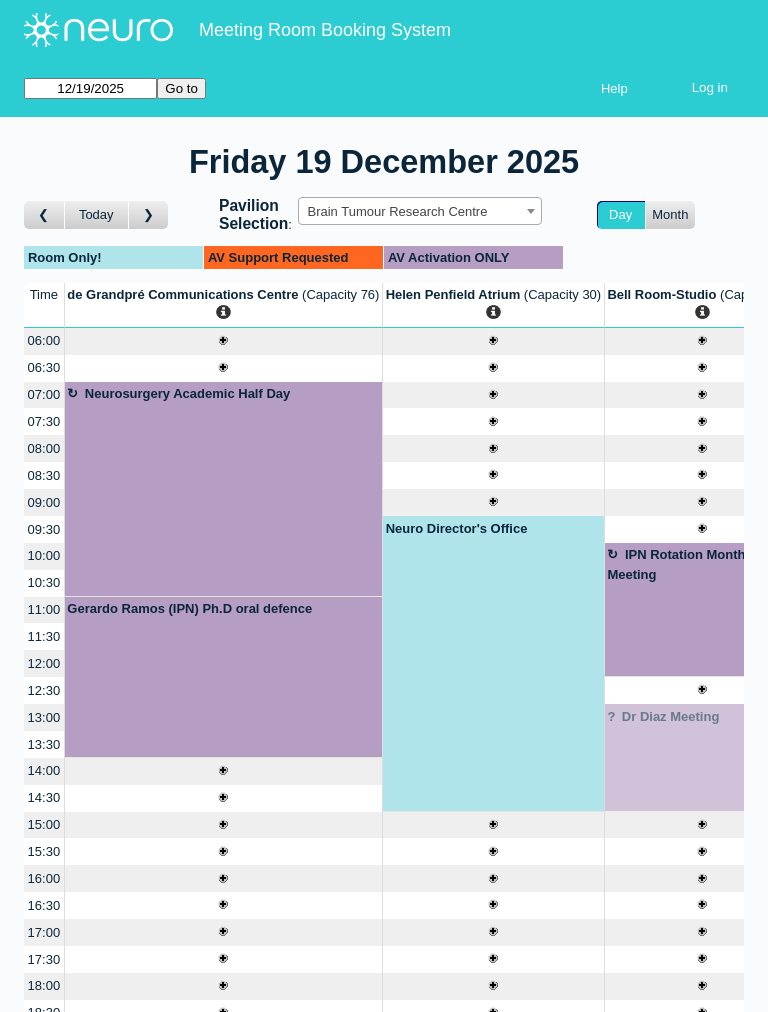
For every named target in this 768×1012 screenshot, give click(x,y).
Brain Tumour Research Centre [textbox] (397, 211)
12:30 (44, 690)
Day (620, 214)
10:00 (44, 555)
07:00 (44, 394)
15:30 (44, 851)
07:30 (44, 421)
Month (670, 214)
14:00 (44, 770)
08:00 (44, 448)
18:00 (44, 985)
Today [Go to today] (96, 214)
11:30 (44, 636)
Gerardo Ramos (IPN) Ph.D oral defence (189, 608)
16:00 (44, 878)
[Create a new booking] (223, 341)
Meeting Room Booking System (325, 30)
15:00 (44, 824)
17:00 (44, 932)
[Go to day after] (149, 215)
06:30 (44, 367)
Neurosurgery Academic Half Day (187, 393)
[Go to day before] (44, 215)
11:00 (44, 609)
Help (614, 88)
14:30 (44, 797)
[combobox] (420, 211)
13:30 (44, 744)
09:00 (44, 502)
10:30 (44, 582)
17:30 (44, 959)
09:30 (44, 529)
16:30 (44, 905)
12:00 (44, 663)
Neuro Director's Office (457, 528)
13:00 (44, 717)
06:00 (44, 340)
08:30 (44, 475)
